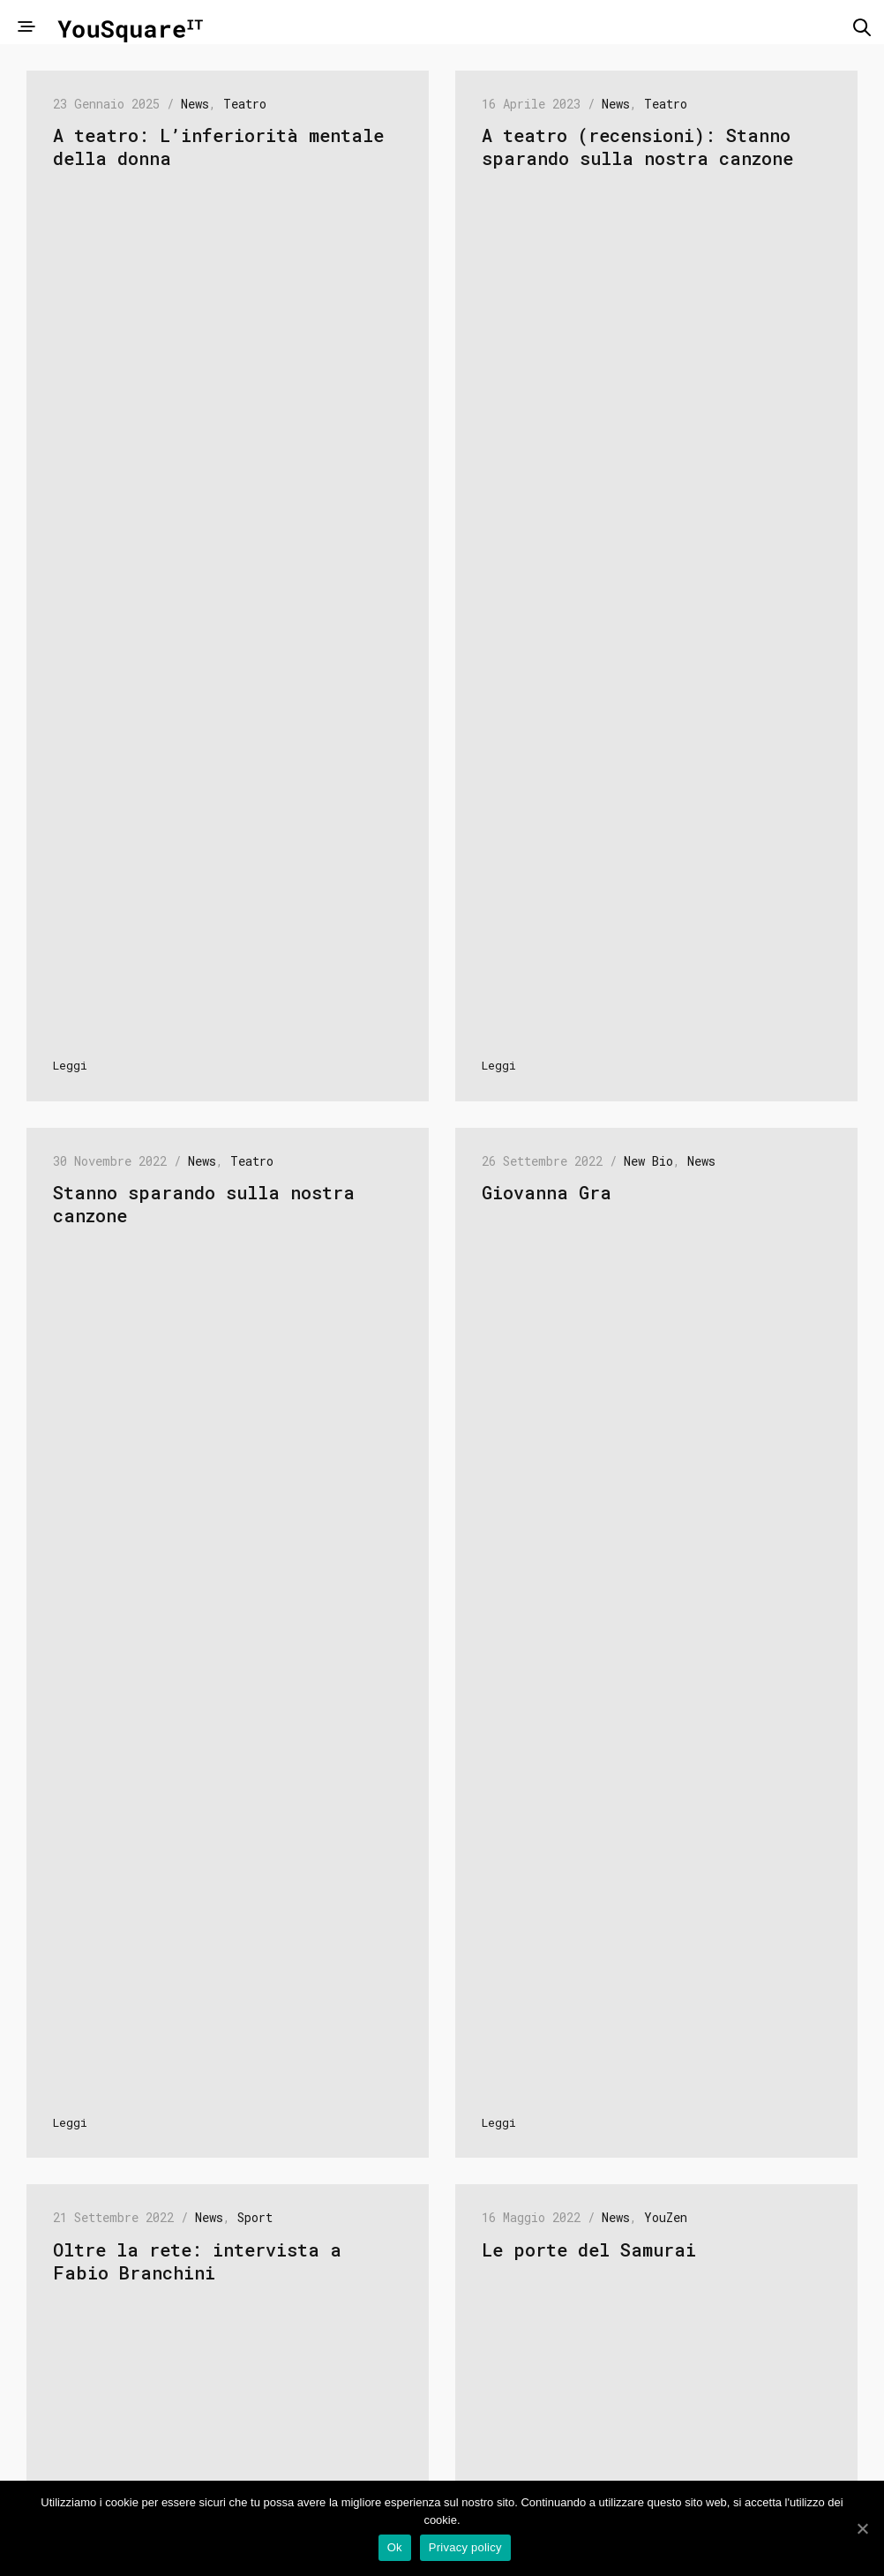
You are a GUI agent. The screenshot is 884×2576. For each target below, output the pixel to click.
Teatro (244, 103)
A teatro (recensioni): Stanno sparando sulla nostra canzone (637, 146)
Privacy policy (467, 2550)
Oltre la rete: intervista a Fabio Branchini (197, 2261)
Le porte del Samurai (589, 2249)
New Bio (648, 1161)
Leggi (70, 1065)
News (195, 103)
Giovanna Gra (546, 1192)
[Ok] (862, 2529)
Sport (255, 2217)
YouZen (665, 2217)
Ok (396, 2550)
